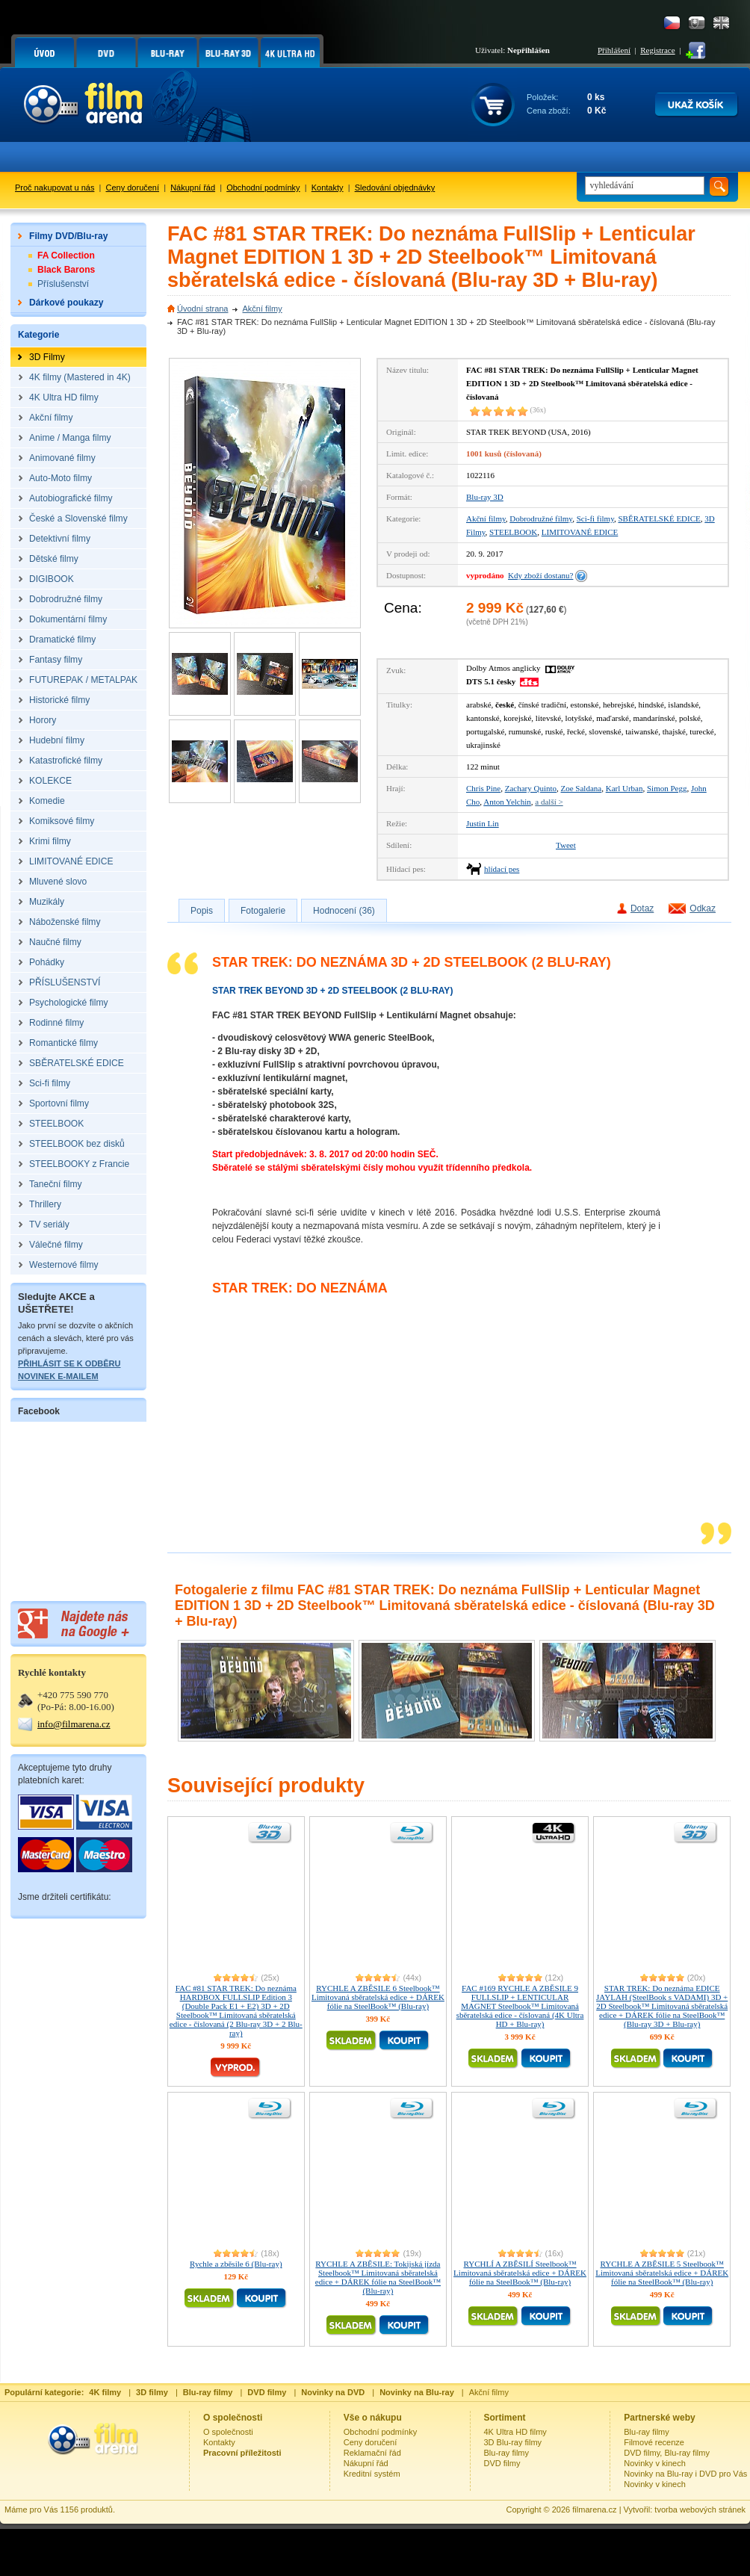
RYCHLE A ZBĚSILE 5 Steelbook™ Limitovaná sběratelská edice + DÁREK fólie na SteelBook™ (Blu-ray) (661, 2272)
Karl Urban (624, 788)
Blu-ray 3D (484, 496)
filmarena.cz (594, 2509)
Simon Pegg (667, 788)
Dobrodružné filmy (540, 518)
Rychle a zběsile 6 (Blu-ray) (236, 2263)
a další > (548, 801)
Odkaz (702, 908)
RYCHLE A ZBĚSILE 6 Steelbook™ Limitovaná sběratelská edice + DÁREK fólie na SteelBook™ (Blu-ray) (378, 1997)
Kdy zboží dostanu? (540, 575)
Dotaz (642, 908)
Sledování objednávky (395, 187)
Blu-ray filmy (507, 2452)
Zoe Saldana (581, 788)
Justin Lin (482, 823)
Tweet (566, 844)
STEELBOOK (513, 531)
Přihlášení (614, 50)
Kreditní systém (372, 2473)
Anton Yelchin (507, 801)
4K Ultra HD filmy (515, 2431)
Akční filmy (262, 308)
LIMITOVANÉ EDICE (580, 531)
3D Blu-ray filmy (513, 2442)
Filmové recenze (654, 2442)
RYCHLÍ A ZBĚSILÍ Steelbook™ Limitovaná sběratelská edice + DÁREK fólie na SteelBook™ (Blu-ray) (519, 2272)
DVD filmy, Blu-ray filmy (667, 2452)
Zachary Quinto (531, 788)
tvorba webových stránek (700, 2509)
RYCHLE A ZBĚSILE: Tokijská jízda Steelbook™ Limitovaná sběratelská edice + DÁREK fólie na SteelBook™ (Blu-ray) (378, 2277)
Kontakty (328, 187)
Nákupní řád (192, 187)
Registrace (657, 50)
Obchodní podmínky (263, 187)
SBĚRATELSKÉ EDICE (659, 518)
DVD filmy (502, 2463)
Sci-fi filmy (595, 518)
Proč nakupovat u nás (54, 187)
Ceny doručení (133, 187)
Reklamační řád (372, 2452)
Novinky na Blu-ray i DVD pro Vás (685, 2473)
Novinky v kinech (655, 2463)
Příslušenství (63, 284)
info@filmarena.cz (74, 1724)
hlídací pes (501, 868)
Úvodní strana (202, 308)
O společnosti (228, 2431)
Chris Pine (483, 788)
